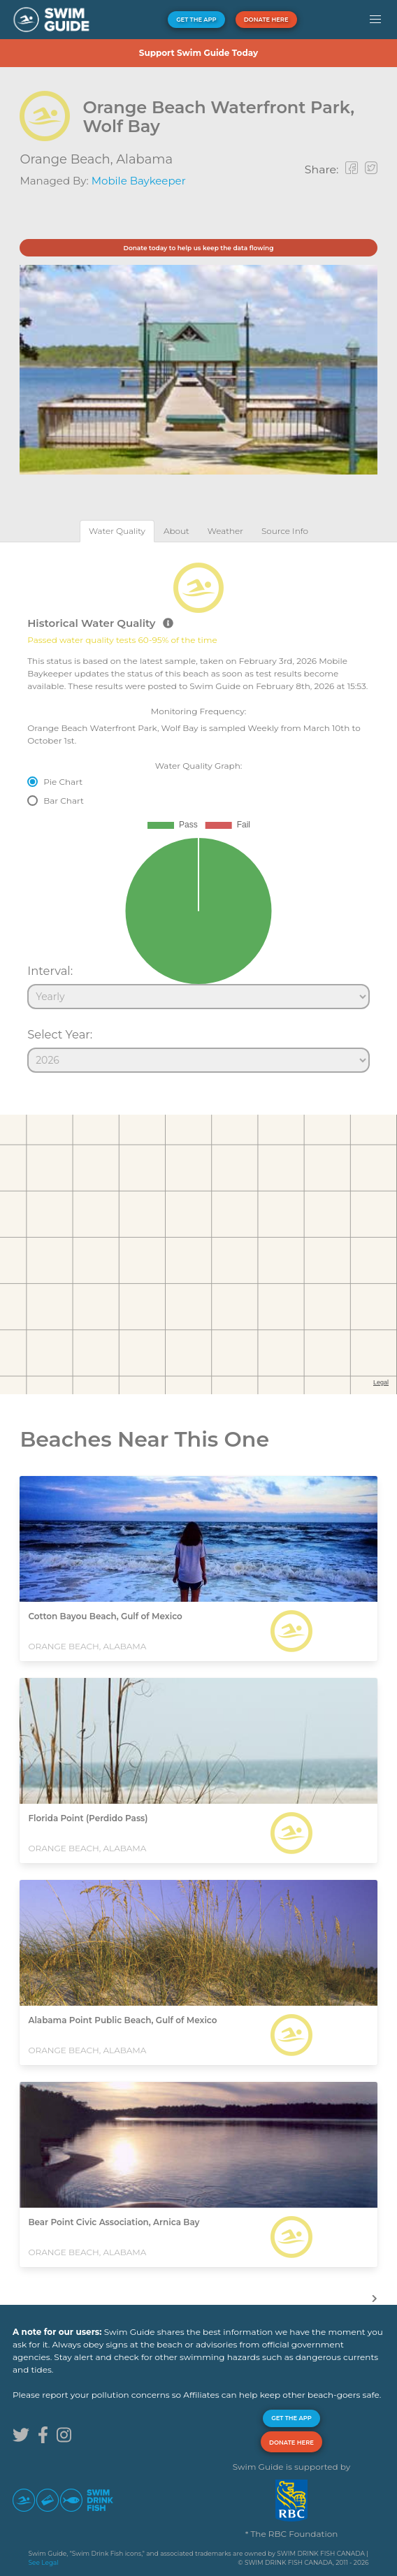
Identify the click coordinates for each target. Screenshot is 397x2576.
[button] (375, 19)
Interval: (50, 971)
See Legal (44, 2562)
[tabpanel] (198, 811)
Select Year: (59, 1034)
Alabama (144, 159)
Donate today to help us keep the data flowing (198, 248)
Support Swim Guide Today (198, 53)
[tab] (117, 531)
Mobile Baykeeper (139, 180)
